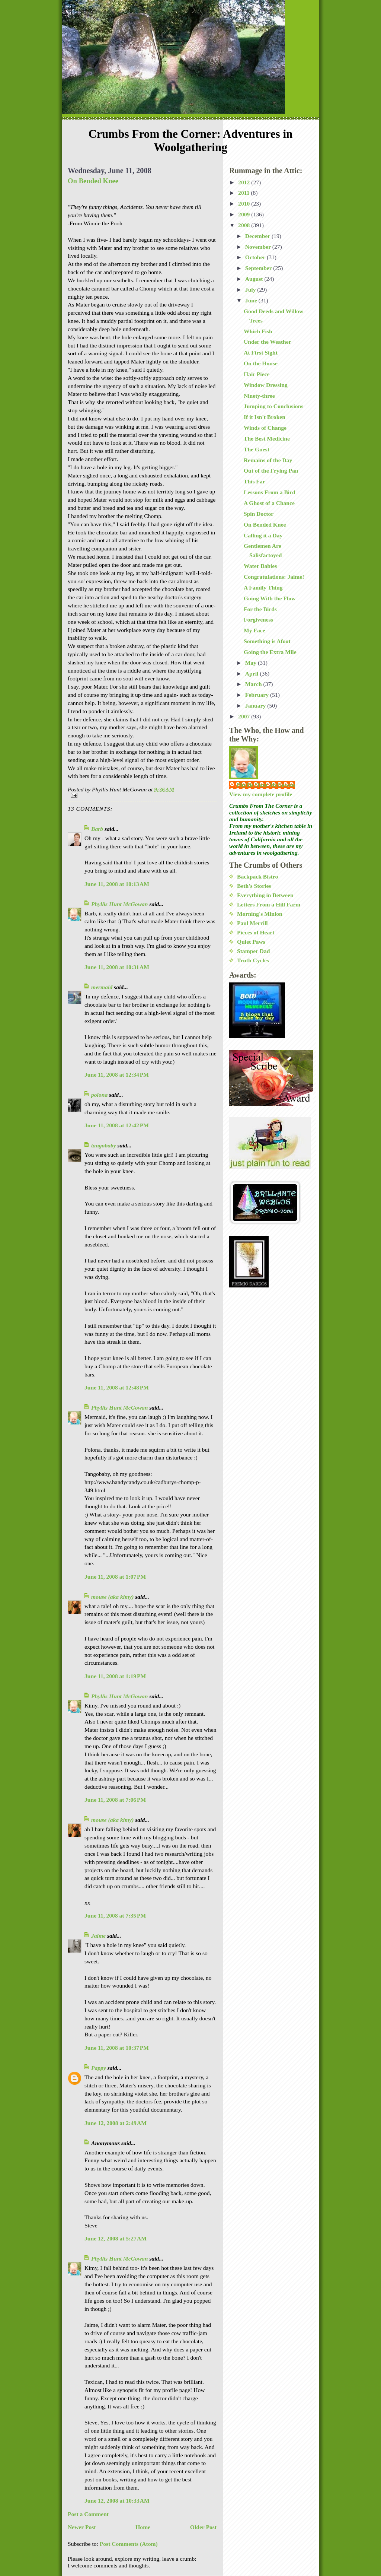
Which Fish (258, 331)
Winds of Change (265, 428)
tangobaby (103, 1145)
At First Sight (261, 352)
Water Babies (260, 566)
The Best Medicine (267, 438)
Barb (97, 829)
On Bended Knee (93, 181)
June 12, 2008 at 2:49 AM (115, 2123)
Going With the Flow (269, 598)
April (252, 673)
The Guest (256, 449)
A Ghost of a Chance (269, 503)
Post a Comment (88, 2514)
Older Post (203, 2527)
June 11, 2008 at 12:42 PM (116, 1125)
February (257, 695)
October (256, 257)
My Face (254, 630)
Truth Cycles (253, 960)
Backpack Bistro (257, 876)
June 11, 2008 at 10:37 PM (116, 2048)
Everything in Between (265, 895)
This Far (254, 481)
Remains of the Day (268, 460)
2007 (244, 716)
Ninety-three (259, 396)
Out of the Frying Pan (271, 470)
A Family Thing (263, 587)
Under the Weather (267, 342)
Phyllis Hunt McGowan (119, 904)
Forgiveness (258, 619)
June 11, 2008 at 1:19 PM (115, 1676)
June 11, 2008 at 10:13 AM (116, 884)
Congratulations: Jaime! (274, 577)
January (256, 705)
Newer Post (82, 2527)
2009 (244, 214)
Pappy (98, 2068)
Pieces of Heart (255, 932)
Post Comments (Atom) (129, 2544)
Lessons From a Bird (269, 492)
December (258, 236)
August (255, 279)
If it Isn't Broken (264, 417)
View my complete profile (260, 794)
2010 (244, 203)
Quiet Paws (251, 941)
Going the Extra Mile (270, 652)
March (254, 684)
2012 (244, 182)
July (251, 289)
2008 (244, 225)
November (258, 247)
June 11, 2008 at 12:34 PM (116, 1074)
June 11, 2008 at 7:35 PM (115, 1915)
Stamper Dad (253, 951)
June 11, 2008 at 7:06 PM (115, 1800)
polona (99, 1095)
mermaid (101, 987)
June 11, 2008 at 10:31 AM (116, 967)
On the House (261, 363)
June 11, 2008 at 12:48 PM (116, 1387)
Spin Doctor (258, 514)
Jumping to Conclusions (273, 406)
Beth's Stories (254, 886)
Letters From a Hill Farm (268, 904)
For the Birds (260, 609)
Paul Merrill (252, 923)
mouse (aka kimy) (112, 1597)
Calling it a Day (263, 535)
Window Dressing (266, 385)
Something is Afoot (267, 641)
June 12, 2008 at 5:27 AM (115, 2238)
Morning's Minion (259, 914)
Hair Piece (256, 374)
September (259, 268)
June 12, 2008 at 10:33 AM (117, 2500)
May (251, 663)
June (252, 300)
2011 (244, 193)
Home (142, 2527)
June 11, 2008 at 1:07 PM (115, 1576)
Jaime (98, 1935)
